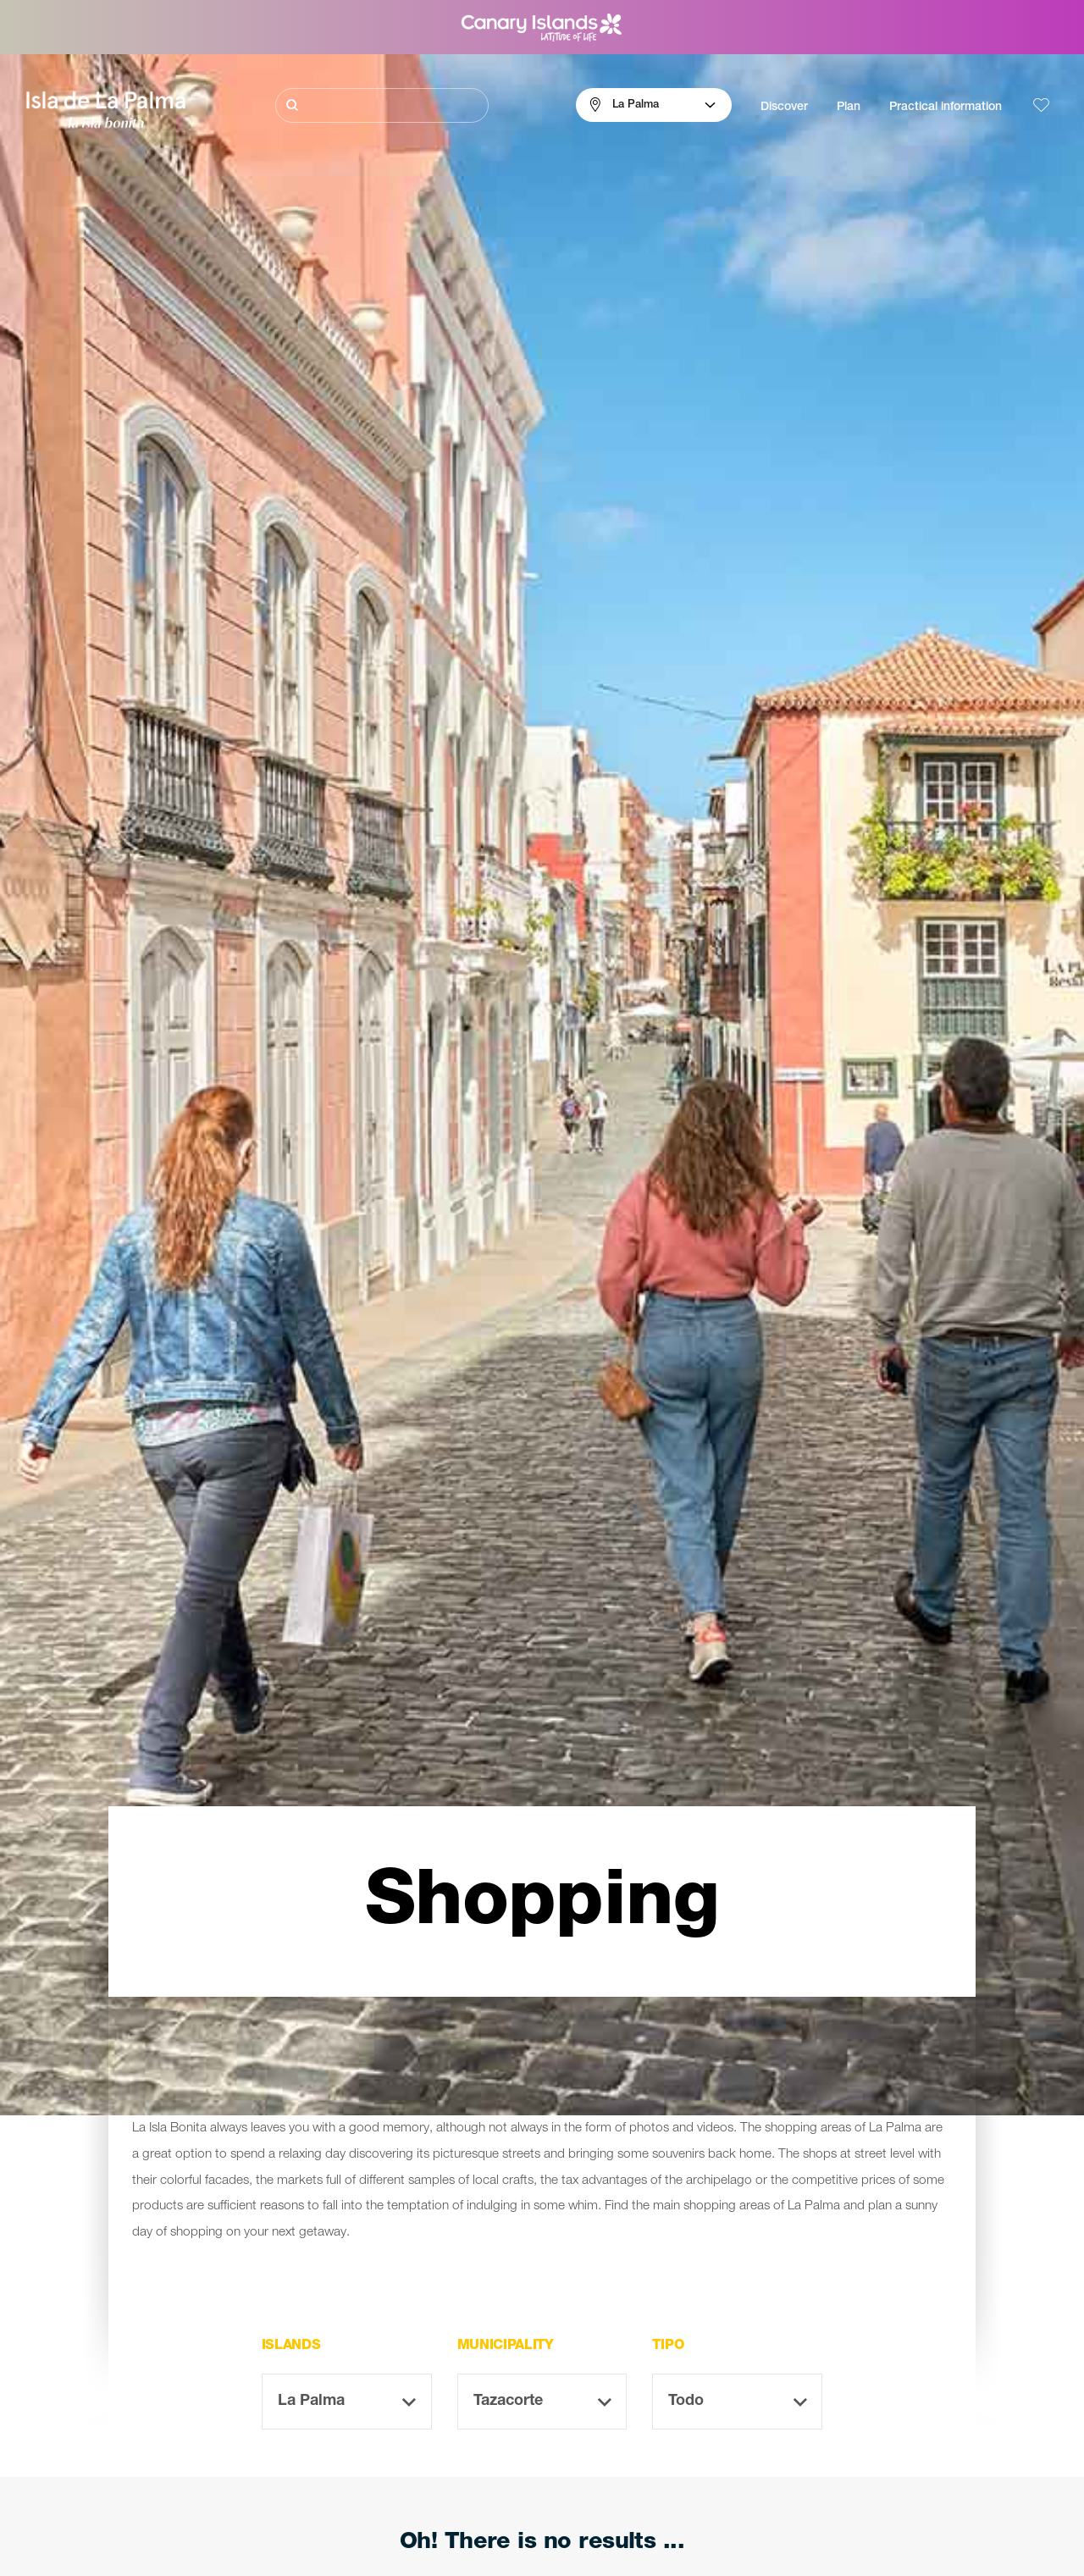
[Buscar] (382, 105)
